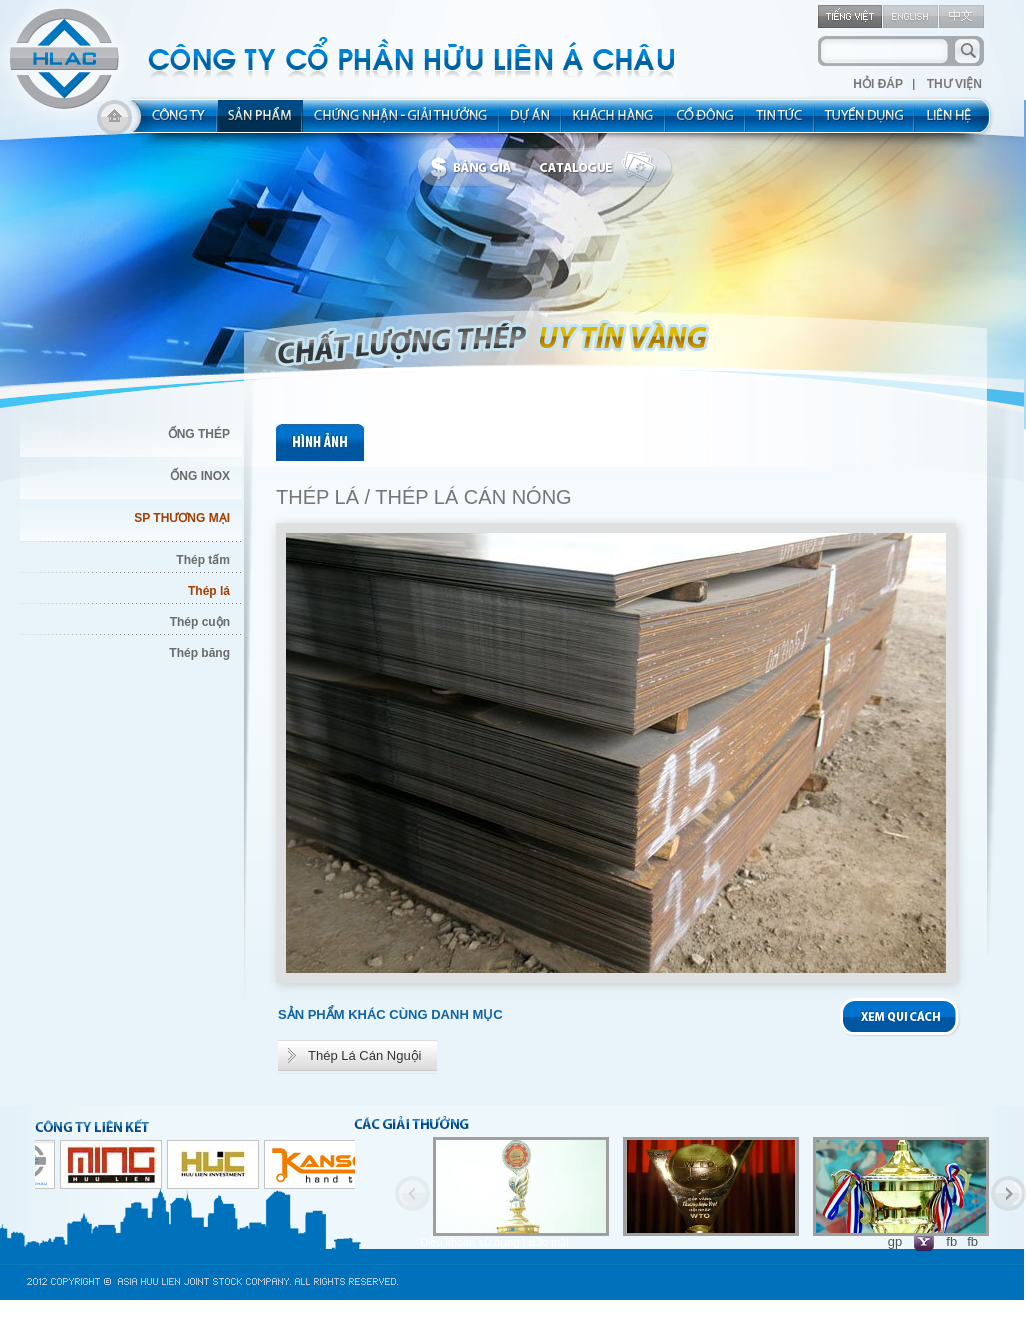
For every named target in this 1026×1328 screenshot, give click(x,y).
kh (614, 122)
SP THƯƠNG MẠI (182, 518)
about (172, 122)
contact (955, 122)
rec (865, 122)
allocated (401, 122)
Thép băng (199, 653)
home (114, 122)
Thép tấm (203, 560)
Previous (412, 1193)
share (706, 122)
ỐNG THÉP (199, 434)
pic (321, 442)
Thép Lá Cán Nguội (365, 1055)
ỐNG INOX (200, 476)
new (780, 122)
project (531, 122)
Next (1008, 1193)
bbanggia (475, 168)
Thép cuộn (200, 622)
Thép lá (209, 591)
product (260, 122)
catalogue (603, 168)
